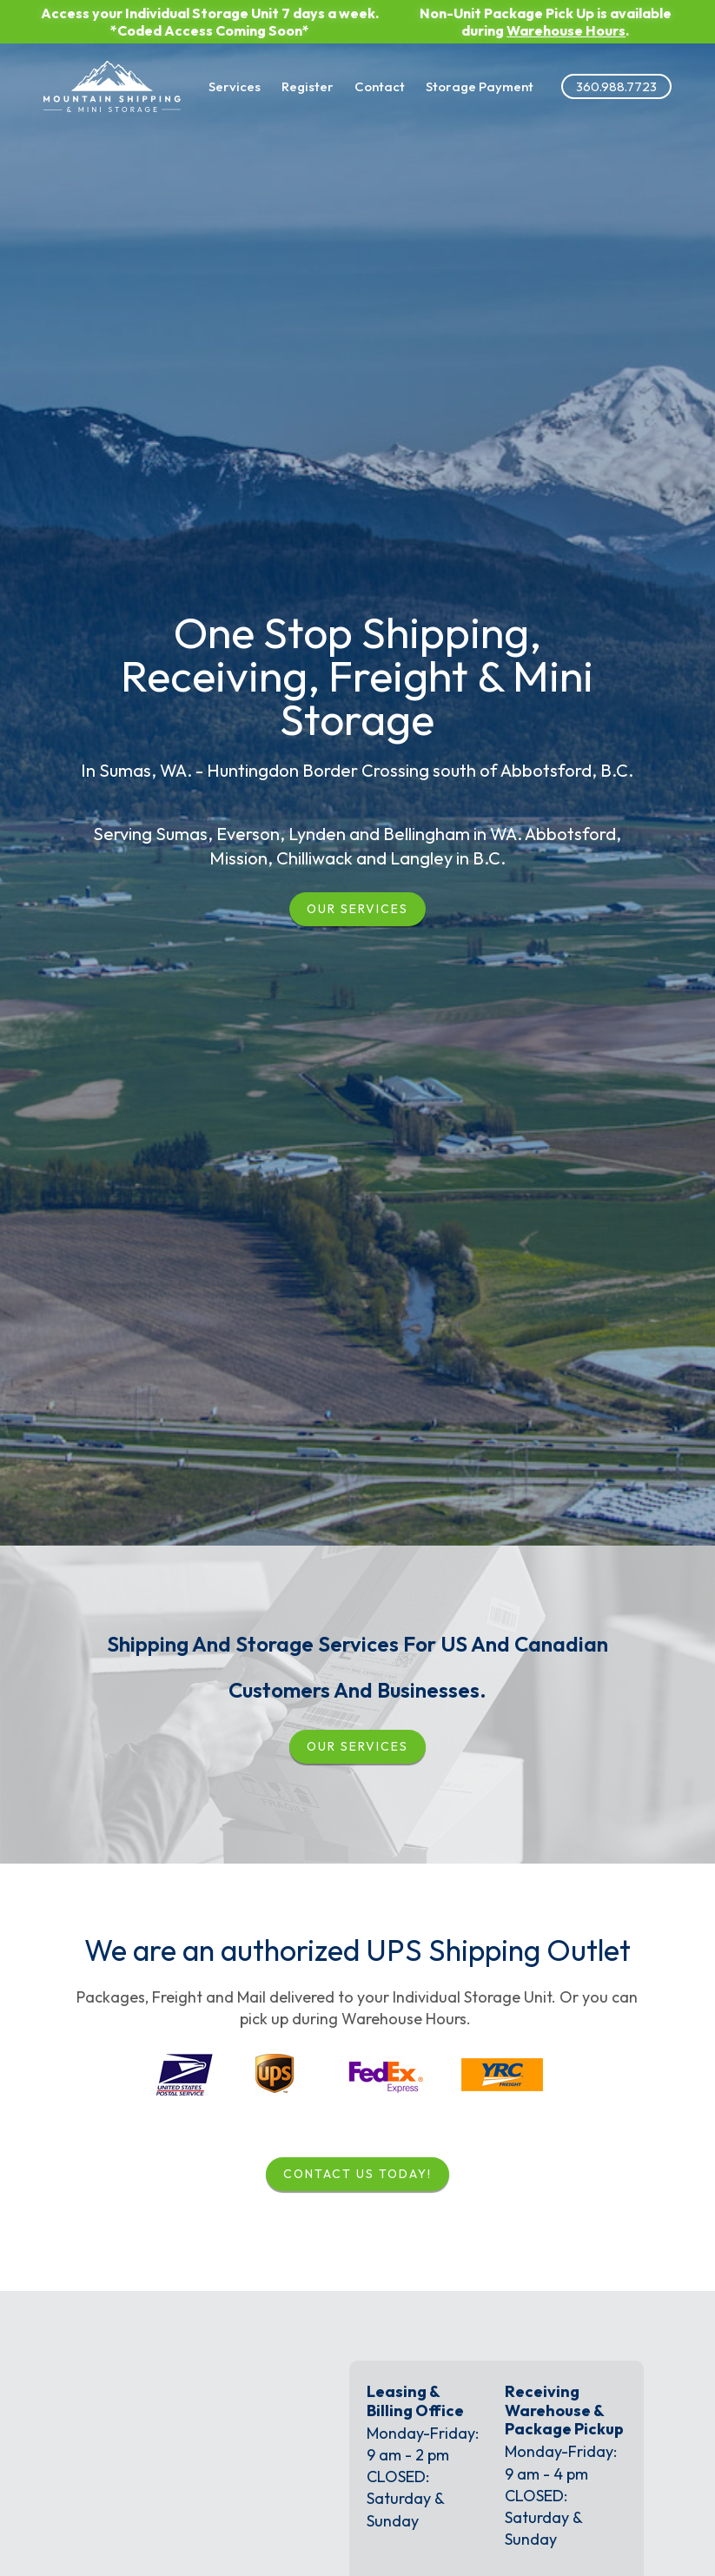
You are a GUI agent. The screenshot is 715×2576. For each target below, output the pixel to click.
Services (212, 77)
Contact (357, 77)
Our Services (357, 909)
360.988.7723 (588, 77)
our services (357, 1746)
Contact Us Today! (357, 2174)
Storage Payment (454, 77)
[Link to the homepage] (114, 77)
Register (285, 77)
